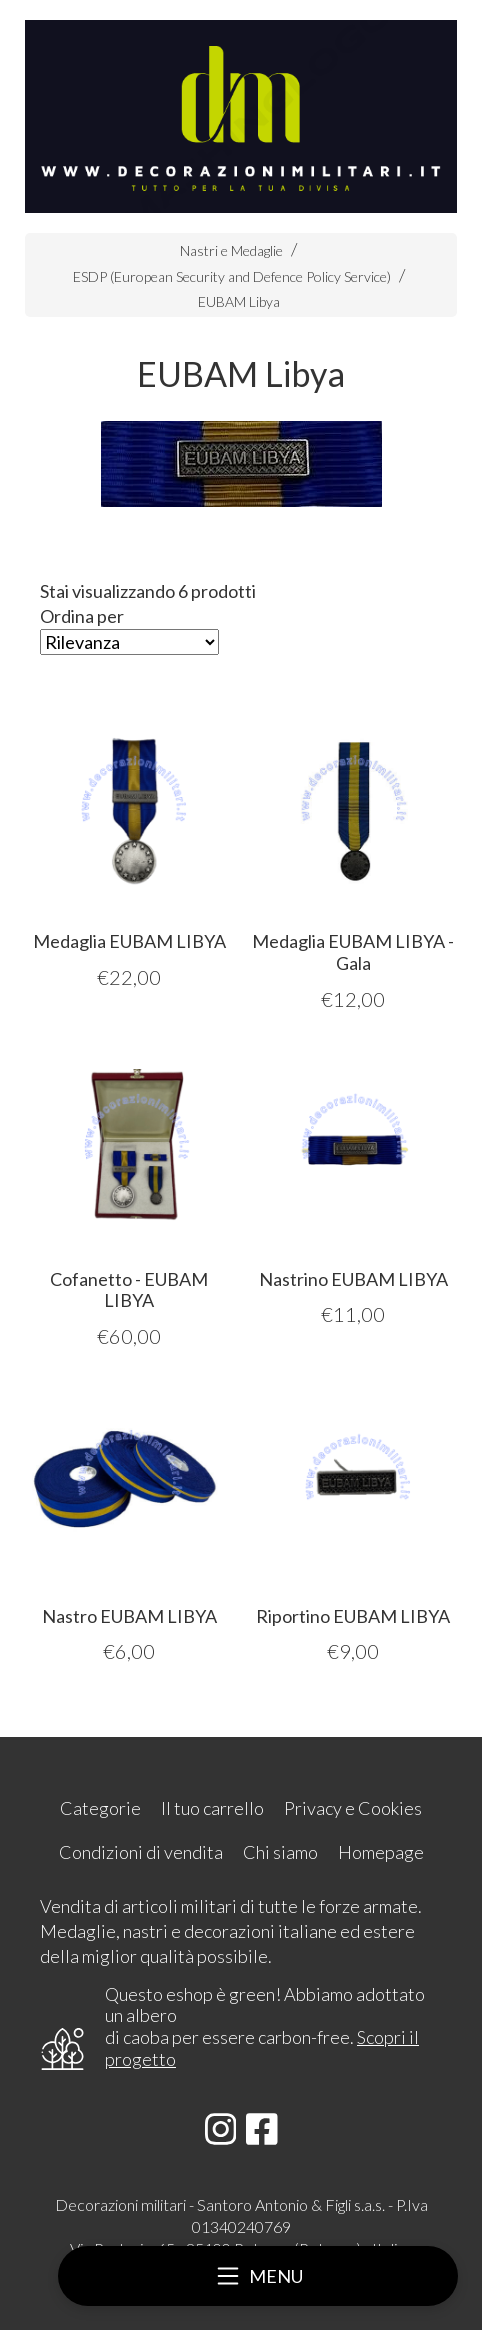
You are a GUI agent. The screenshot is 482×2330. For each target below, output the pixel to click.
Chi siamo (280, 1852)
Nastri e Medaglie (231, 250)
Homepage (381, 1852)
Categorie (100, 1808)
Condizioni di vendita (141, 1852)
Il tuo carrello (212, 1808)
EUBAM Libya (239, 301)
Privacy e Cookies (353, 1808)
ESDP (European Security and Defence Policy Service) (232, 276)
